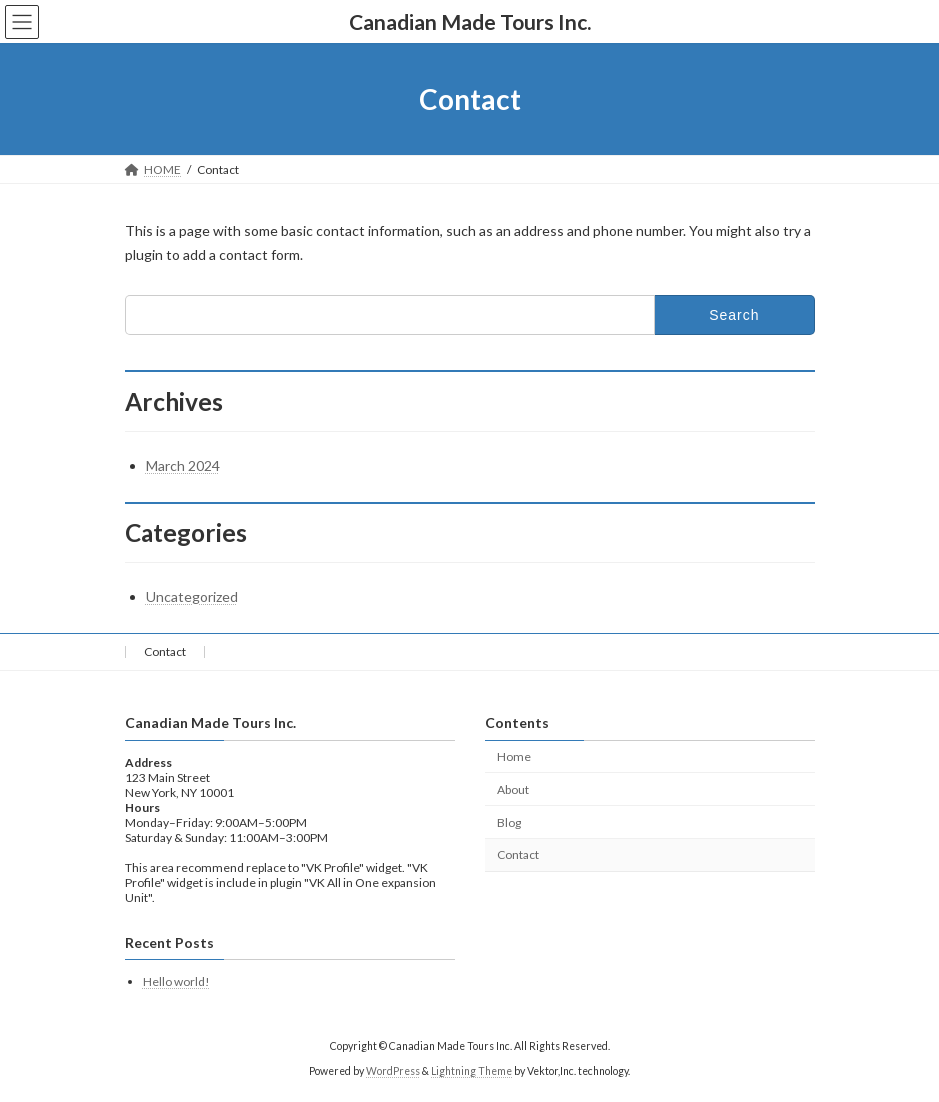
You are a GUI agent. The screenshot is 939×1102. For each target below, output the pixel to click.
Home (514, 756)
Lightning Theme (471, 1071)
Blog (509, 822)
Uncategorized (192, 596)
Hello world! (176, 981)
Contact (165, 651)
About (513, 789)
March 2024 (183, 465)
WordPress (393, 1071)
